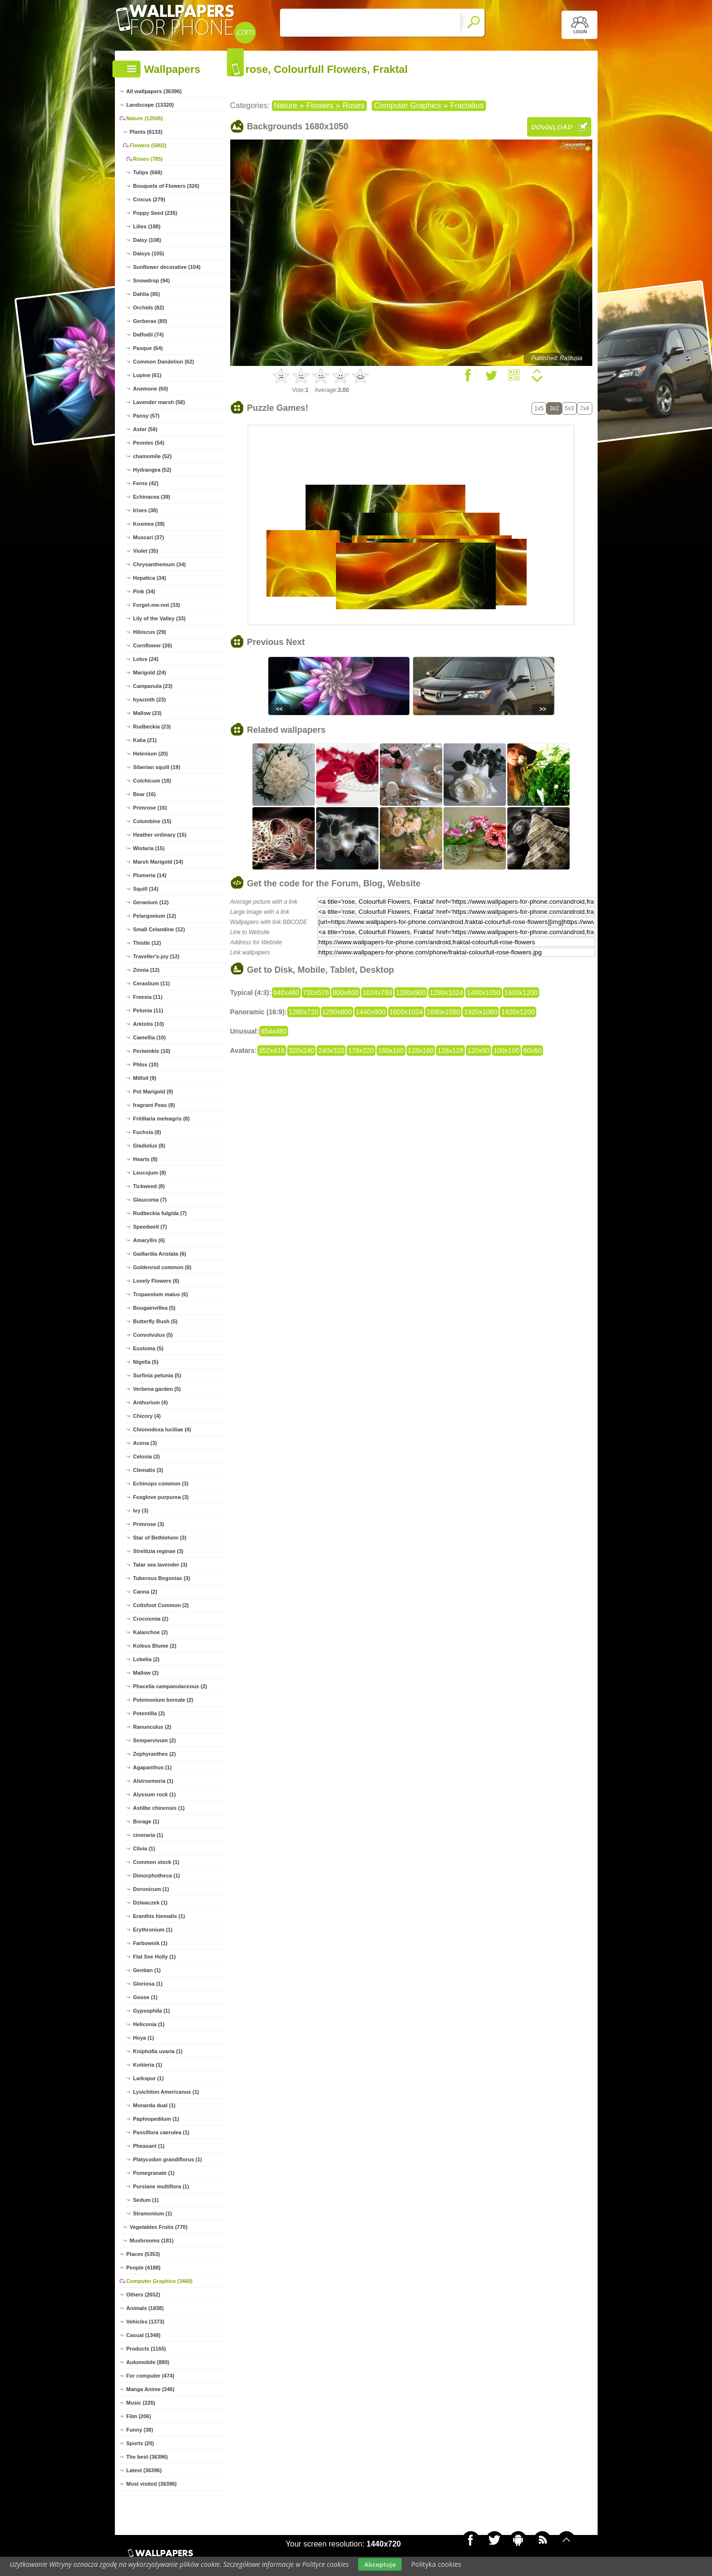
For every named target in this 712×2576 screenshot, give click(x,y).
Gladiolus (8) (149, 1145)
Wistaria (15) (149, 848)
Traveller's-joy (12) (156, 956)
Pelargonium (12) (154, 916)
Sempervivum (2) (154, 1740)
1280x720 (304, 1012)
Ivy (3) (141, 1510)
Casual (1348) (143, 2335)
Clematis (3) (148, 1470)
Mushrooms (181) (152, 2240)
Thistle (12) (147, 943)
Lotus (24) (146, 659)
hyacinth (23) (149, 699)
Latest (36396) (144, 2470)
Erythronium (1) (153, 1929)
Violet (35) (145, 551)
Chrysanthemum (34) (159, 564)
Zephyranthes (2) (154, 1754)
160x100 (391, 1050)
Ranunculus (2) (152, 1727)
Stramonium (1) (152, 2213)
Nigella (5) (146, 1362)
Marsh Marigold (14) (158, 862)
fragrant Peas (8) (154, 1105)
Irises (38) (145, 510)
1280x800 (337, 1012)
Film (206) (138, 2416)
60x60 (532, 1050)
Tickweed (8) (149, 1186)
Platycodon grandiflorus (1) (167, 2159)
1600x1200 (521, 992)
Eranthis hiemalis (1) (159, 1916)
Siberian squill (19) (157, 767)
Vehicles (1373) (145, 2321)
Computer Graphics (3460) (159, 2281)
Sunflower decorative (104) (167, 267)
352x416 (272, 1050)
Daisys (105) (148, 253)
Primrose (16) (150, 808)
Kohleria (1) (148, 2065)
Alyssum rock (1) (154, 1794)
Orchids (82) (148, 307)
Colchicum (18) (152, 781)
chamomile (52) (152, 456)
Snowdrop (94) (151, 280)
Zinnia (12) (146, 970)
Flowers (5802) (148, 145)
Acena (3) (145, 1443)
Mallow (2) (146, 1673)
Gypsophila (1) (151, 2011)
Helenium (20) (150, 753)
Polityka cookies (436, 2564)
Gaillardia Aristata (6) (159, 1254)
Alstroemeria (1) (153, 1781)
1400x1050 (483, 992)
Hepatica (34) (149, 578)
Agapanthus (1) (152, 1767)
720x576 (316, 992)
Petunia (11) (148, 1010)
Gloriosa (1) (148, 1984)
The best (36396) (147, 2457)
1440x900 (371, 1012)
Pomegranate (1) (154, 2173)
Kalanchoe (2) (150, 1632)
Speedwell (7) (150, 1227)
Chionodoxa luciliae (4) (162, 1429)
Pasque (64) (148, 348)
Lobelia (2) (146, 1659)
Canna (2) (145, 1592)
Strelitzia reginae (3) (158, 1551)
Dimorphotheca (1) (156, 1875)
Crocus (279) (149, 199)
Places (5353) (143, 2254)
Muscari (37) (148, 537)
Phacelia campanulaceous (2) (170, 1686)
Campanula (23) (153, 686)
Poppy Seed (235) (155, 213)
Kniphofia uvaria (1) (158, 2051)
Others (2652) (143, 2294)
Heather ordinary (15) (160, 835)
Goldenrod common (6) (162, 1267)
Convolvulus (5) (153, 1335)
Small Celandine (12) (159, 929)
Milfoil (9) (144, 1078)
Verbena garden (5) (157, 1389)
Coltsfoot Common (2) (161, 1605)
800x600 (346, 992)
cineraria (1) (148, 1835)
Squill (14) (146, 889)
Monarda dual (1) (154, 2105)
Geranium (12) (151, 902)
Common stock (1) (156, 1862)
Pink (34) (144, 591)
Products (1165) (146, 2349)
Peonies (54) (149, 443)
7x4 (584, 408)
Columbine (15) (152, 821)
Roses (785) (148, 159)
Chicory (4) (147, 1416)
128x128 (450, 1050)
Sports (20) (140, 2443)
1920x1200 (517, 1012)
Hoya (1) (143, 2038)
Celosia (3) (146, 1456)
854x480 (274, 1031)
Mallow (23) (147, 713)
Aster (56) (145, 429)
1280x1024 (446, 992)
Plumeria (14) (150, 875)
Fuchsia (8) (147, 1132)
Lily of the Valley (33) (159, 618)
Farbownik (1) (150, 1943)
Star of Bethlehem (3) (160, 1537)
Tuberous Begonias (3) (161, 1578)
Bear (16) (144, 794)
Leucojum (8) (149, 1173)
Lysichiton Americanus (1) (166, 2092)
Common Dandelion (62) (164, 361)
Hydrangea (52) (152, 470)
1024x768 (377, 992)
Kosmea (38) (149, 524)
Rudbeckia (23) (152, 726)
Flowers (320, 105)
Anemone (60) (150, 389)
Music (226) (140, 2403)
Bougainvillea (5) (154, 1308)
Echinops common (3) (161, 1483)
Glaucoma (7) (150, 1200)
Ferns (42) (146, 483)
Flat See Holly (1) (154, 1957)
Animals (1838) (145, 2308)
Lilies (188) (147, 226)
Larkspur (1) (148, 2078)
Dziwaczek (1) (150, 1902)
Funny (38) (140, 2430)
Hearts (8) (145, 1159)
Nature (285, 105)
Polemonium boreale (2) (163, 1700)
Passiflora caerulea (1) (161, 2132)
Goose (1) (145, 1997)
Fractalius (467, 105)
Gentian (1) (147, 1970)
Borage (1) (146, 1821)
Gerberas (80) (150, 321)
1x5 (539, 408)
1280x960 (411, 992)
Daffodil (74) (148, 334)
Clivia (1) (144, 1848)
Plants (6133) (146, 132)
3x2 (553, 408)
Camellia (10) (149, 1037)
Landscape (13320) (150, 105)
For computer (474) (150, 2376)
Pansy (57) (146, 416)
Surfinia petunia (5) (157, 1375)
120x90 (478, 1050)
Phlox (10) (146, 1064)
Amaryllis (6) (149, 1240)
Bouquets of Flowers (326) (166, 186)
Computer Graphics (407, 105)
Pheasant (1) (149, 2146)
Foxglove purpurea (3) (161, 1497)
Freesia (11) (148, 997)
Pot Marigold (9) (153, 1091)
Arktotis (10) (148, 1024)
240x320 (331, 1050)
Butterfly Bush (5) (155, 1321)
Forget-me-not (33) (156, 605)
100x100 (506, 1050)
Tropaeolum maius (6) (160, 1294)
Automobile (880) (147, 2362)
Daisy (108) (147, 240)
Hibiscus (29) (149, 632)
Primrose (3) (148, 1524)
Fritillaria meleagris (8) (161, 1118)
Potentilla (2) (149, 1713)
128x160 (421, 1050)
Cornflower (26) (152, 645)
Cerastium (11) (151, 983)
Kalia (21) (145, 740)
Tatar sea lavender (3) (160, 1565)
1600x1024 (406, 1012)
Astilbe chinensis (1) (159, 1808)
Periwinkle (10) (151, 1051)
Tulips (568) (147, 172)
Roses (353, 105)
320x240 (302, 1050)
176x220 (361, 1050)
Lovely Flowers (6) (156, 1281)
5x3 (569, 408)
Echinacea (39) (151, 497)
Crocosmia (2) (150, 1619)
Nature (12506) (144, 118)
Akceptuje (379, 2564)
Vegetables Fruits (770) (159, 2227)
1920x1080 (480, 1012)
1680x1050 (443, 1012)
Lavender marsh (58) (159, 402)
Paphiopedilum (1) (156, 2119)
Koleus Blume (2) (155, 1646)
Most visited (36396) (151, 2484)
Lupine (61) (147, 375)
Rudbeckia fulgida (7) (160, 1213)
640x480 (286, 992)
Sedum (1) (146, 2200)
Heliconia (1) (149, 2024)
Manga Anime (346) (150, 2389)
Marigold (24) (149, 672)
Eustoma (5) (148, 1348)
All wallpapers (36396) (154, 91)
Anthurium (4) (150, 1402)
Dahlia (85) (146, 294)
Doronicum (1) (151, 1889)
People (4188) (143, 2267)
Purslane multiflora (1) (161, 2186)
